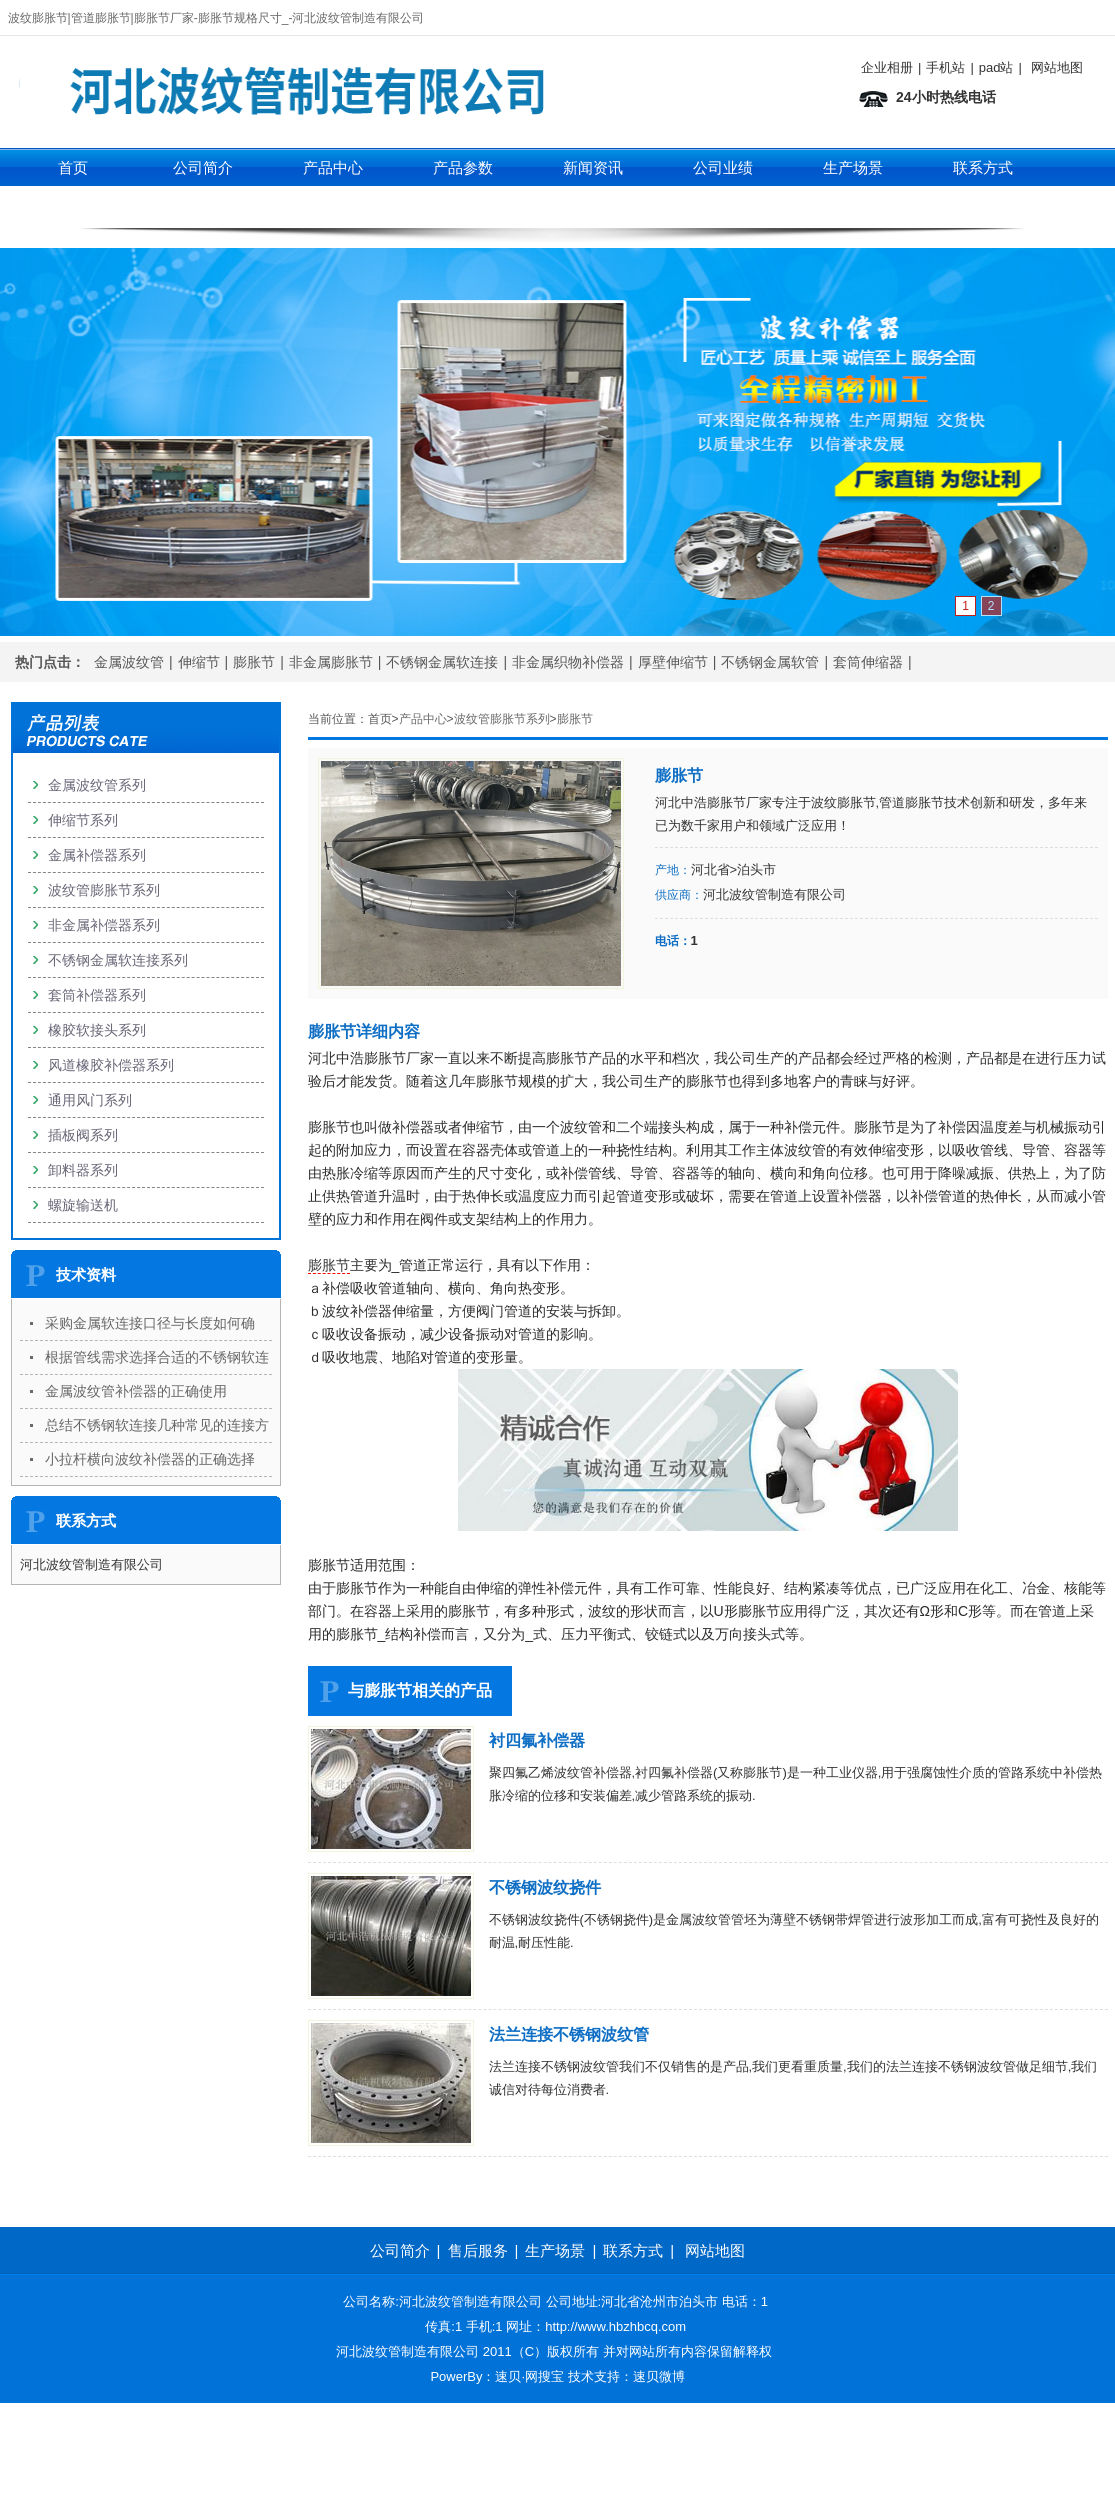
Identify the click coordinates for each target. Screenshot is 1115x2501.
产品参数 (463, 167)
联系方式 (983, 167)
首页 (73, 167)
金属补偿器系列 (97, 855)
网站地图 (1057, 67)
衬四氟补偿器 (537, 1740)
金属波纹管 (129, 662)
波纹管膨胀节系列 (502, 719)
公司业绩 (723, 167)
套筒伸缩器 (868, 662)
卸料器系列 (83, 1170)
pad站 (996, 67)
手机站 (945, 67)
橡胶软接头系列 (97, 1030)
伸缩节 (199, 662)
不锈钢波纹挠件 (545, 1887)
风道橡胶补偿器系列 (111, 1065)
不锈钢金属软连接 (442, 662)
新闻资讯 (593, 167)
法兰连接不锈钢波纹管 (569, 2034)
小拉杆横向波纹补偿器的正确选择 (150, 1459)
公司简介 (203, 167)
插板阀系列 (83, 1135)
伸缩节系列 (332, 207)
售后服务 (478, 2250)
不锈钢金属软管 (770, 662)
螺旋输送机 (83, 1205)
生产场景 (853, 167)
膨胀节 (254, 662)
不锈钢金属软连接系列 (118, 960)
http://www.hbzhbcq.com (615, 2326)
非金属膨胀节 (331, 662)
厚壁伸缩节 (673, 662)
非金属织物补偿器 (568, 662)
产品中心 (333, 167)
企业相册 (887, 67)
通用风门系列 (90, 1100)
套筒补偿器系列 (97, 995)
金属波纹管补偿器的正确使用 (136, 1391)
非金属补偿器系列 (104, 925)
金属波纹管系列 (97, 785)
